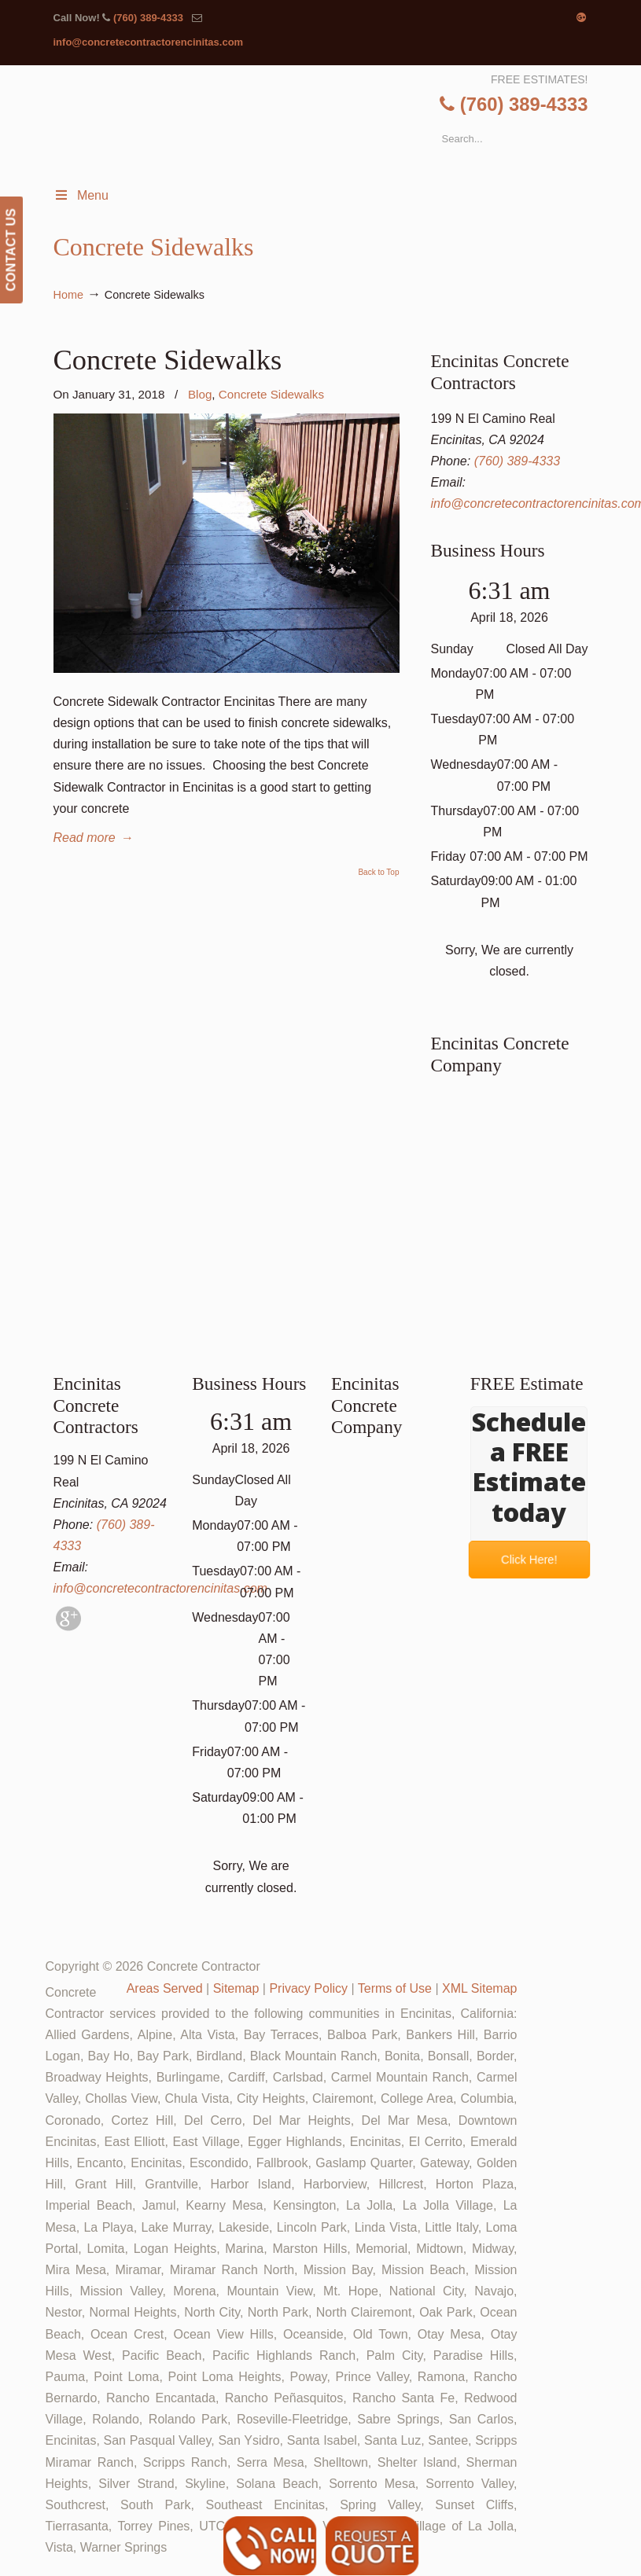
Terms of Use (395, 1988)
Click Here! (529, 1559)
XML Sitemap (479, 1988)
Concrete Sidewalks (167, 360)
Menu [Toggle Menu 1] (81, 195)
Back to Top (378, 872)
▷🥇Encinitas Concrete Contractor (335, 126)
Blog (200, 394)
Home (68, 294)
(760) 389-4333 (148, 18)
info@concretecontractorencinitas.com (148, 42)
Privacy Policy (308, 1988)
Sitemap (236, 1988)
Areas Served (165, 1988)
